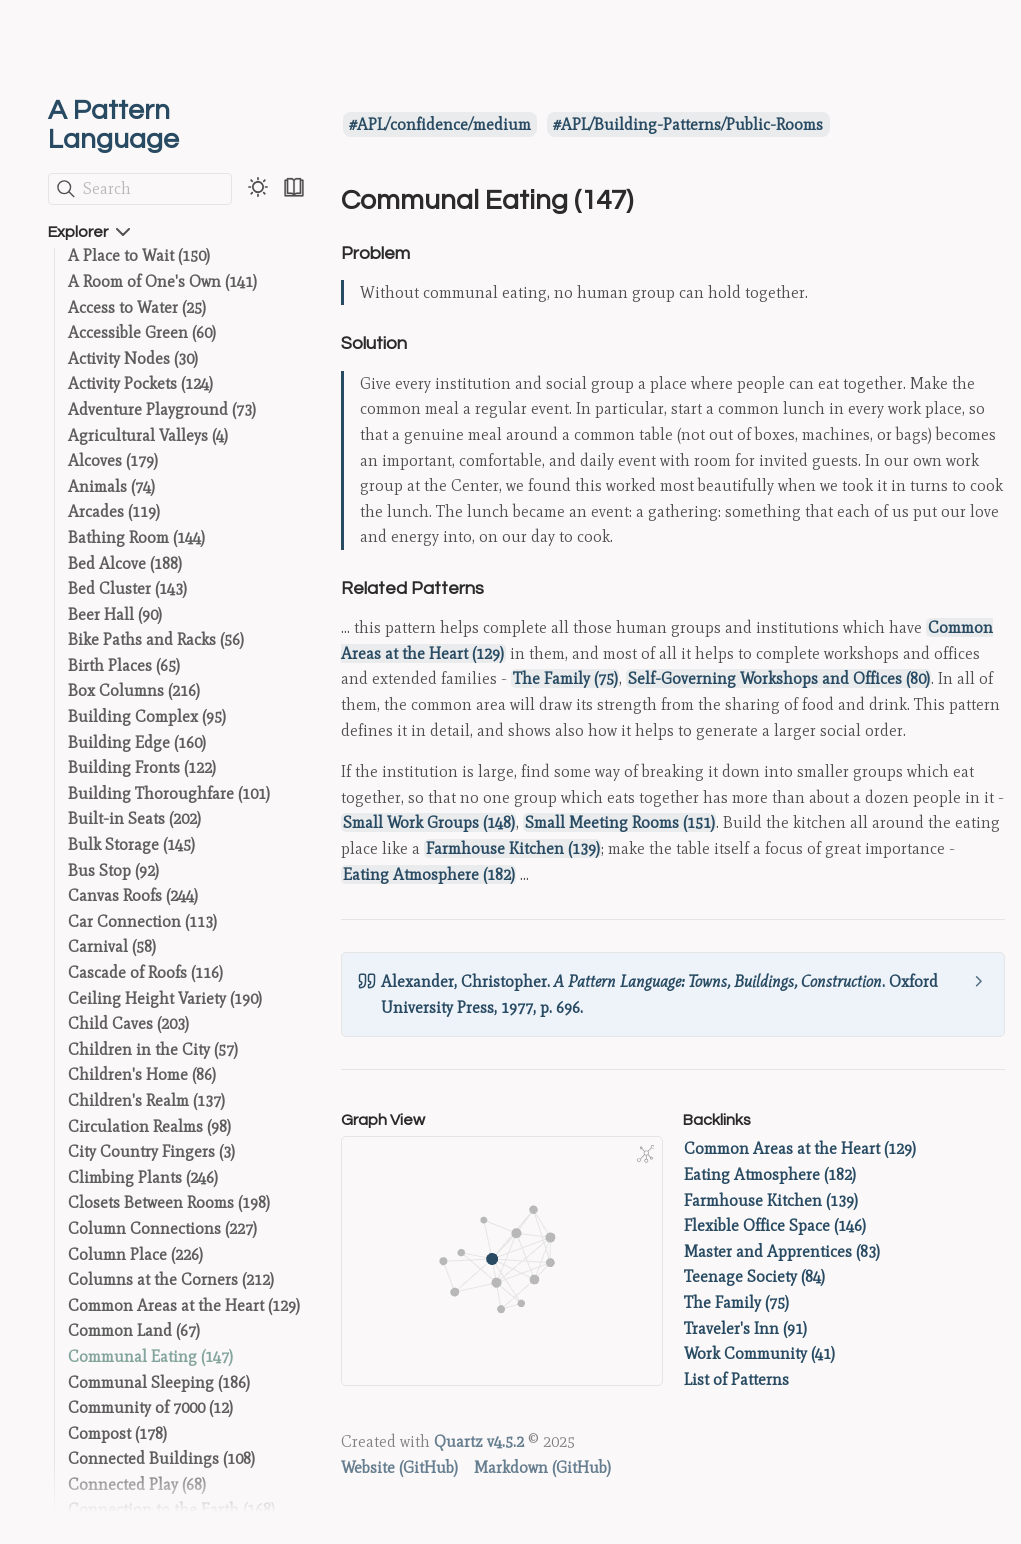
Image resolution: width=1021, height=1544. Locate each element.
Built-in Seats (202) (134, 818)
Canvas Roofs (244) (133, 895)
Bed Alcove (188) (125, 563)
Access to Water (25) (137, 307)
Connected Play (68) (137, 1484)
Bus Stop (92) (113, 870)
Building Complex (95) (147, 716)
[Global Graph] (646, 1154)
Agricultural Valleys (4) (148, 435)
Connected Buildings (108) (161, 1458)
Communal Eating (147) (150, 1356)
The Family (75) (565, 678)
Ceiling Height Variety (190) (165, 998)
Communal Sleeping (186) (159, 1382)
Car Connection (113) (142, 921)
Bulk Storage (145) (131, 844)
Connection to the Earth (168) (171, 1509)
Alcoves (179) (113, 460)
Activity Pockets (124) (140, 383)
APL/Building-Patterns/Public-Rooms (692, 124)
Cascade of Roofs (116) (145, 972)
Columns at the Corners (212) (171, 1279)
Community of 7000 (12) (150, 1407)
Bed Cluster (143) (127, 588)
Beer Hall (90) (115, 614)
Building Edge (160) (137, 742)
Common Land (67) (134, 1330)
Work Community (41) (759, 1353)
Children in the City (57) (153, 1049)
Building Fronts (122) (142, 767)
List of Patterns (736, 1379)
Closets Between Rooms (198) (169, 1202)
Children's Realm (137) (146, 1100)
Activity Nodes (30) (133, 358)
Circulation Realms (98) (149, 1126)
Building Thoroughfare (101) (169, 793)
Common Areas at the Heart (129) (184, 1305)
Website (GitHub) (399, 1467)
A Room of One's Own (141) (162, 281)
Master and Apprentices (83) (782, 1251)
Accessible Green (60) (142, 332)
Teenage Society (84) (754, 1276)
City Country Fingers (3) (151, 1151)
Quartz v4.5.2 (479, 1441)
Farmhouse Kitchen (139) (513, 848)
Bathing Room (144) (136, 537)
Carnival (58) (112, 946)
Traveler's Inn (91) (745, 1328)
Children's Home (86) (142, 1074)
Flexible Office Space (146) (775, 1225)
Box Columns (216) (134, 690)
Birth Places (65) (124, 665)
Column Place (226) (135, 1254)
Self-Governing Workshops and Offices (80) (779, 678)
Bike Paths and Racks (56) (156, 639)
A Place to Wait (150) (139, 255)
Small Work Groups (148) (429, 822)
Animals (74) (111, 486)
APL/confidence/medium (444, 124)
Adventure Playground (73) (162, 409)
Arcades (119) (114, 511)
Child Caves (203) (128, 1023)
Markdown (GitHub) (542, 1467)
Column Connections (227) (162, 1228)
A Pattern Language (113, 125)
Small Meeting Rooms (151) (620, 822)
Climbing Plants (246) (143, 1177)
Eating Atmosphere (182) (429, 874)
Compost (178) (117, 1433)
